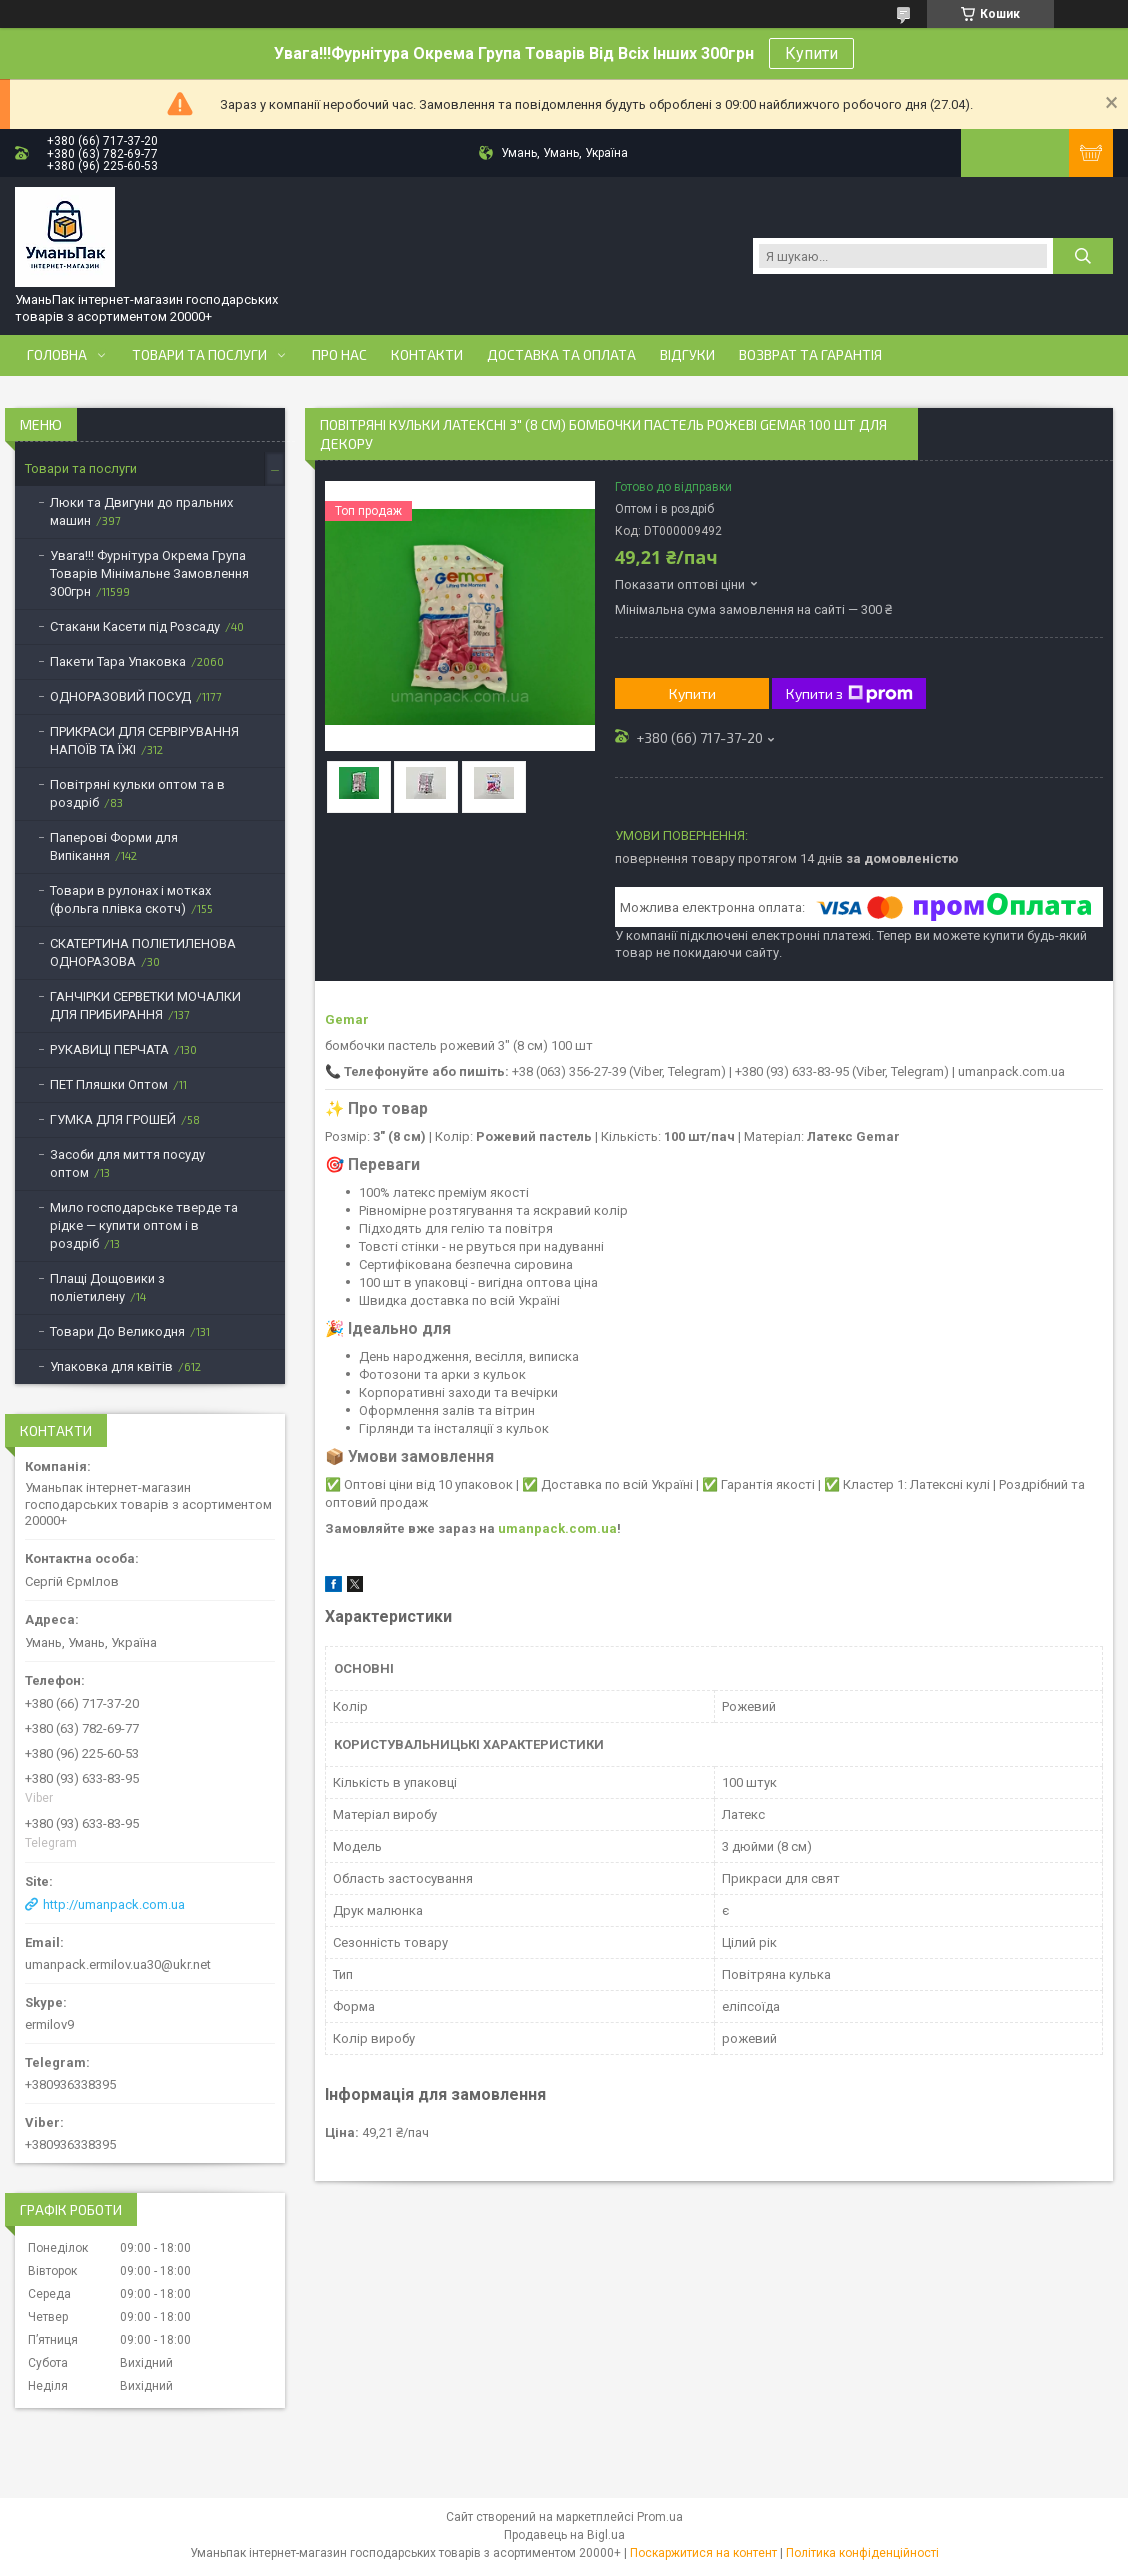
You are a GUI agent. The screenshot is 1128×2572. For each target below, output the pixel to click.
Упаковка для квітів (111, 1366)
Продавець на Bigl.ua (564, 2535)
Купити (811, 53)
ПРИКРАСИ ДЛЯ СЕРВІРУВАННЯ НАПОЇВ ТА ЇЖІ (144, 740)
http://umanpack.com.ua (114, 1904)
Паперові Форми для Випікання (114, 846)
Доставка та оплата (561, 355)
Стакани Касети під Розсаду (135, 626)
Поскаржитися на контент (703, 2553)
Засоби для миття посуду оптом (127, 1163)
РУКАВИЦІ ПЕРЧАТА (109, 1049)
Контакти (427, 355)
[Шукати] (1083, 256)
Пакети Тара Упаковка (118, 661)
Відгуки (687, 355)
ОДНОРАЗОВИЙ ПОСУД (120, 696)
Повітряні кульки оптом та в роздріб (137, 793)
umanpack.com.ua (557, 1528)
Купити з (849, 694)
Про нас (339, 355)
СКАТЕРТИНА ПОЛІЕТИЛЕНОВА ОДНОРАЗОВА (143, 952)
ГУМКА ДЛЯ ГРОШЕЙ (113, 1119)
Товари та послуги (199, 355)
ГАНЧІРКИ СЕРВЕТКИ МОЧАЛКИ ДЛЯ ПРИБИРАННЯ (145, 1005)
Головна (57, 355)
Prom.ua (660, 2517)
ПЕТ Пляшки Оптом (109, 1084)
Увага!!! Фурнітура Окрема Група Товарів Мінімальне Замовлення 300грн (149, 573)
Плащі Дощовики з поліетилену (107, 1287)
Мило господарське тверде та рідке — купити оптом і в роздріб (144, 1225)
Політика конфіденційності (862, 2553)
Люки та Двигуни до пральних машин (141, 511)
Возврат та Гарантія (810, 355)
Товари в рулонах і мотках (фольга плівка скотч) (130, 899)
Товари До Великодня (117, 1331)
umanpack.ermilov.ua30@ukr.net (118, 1964)
